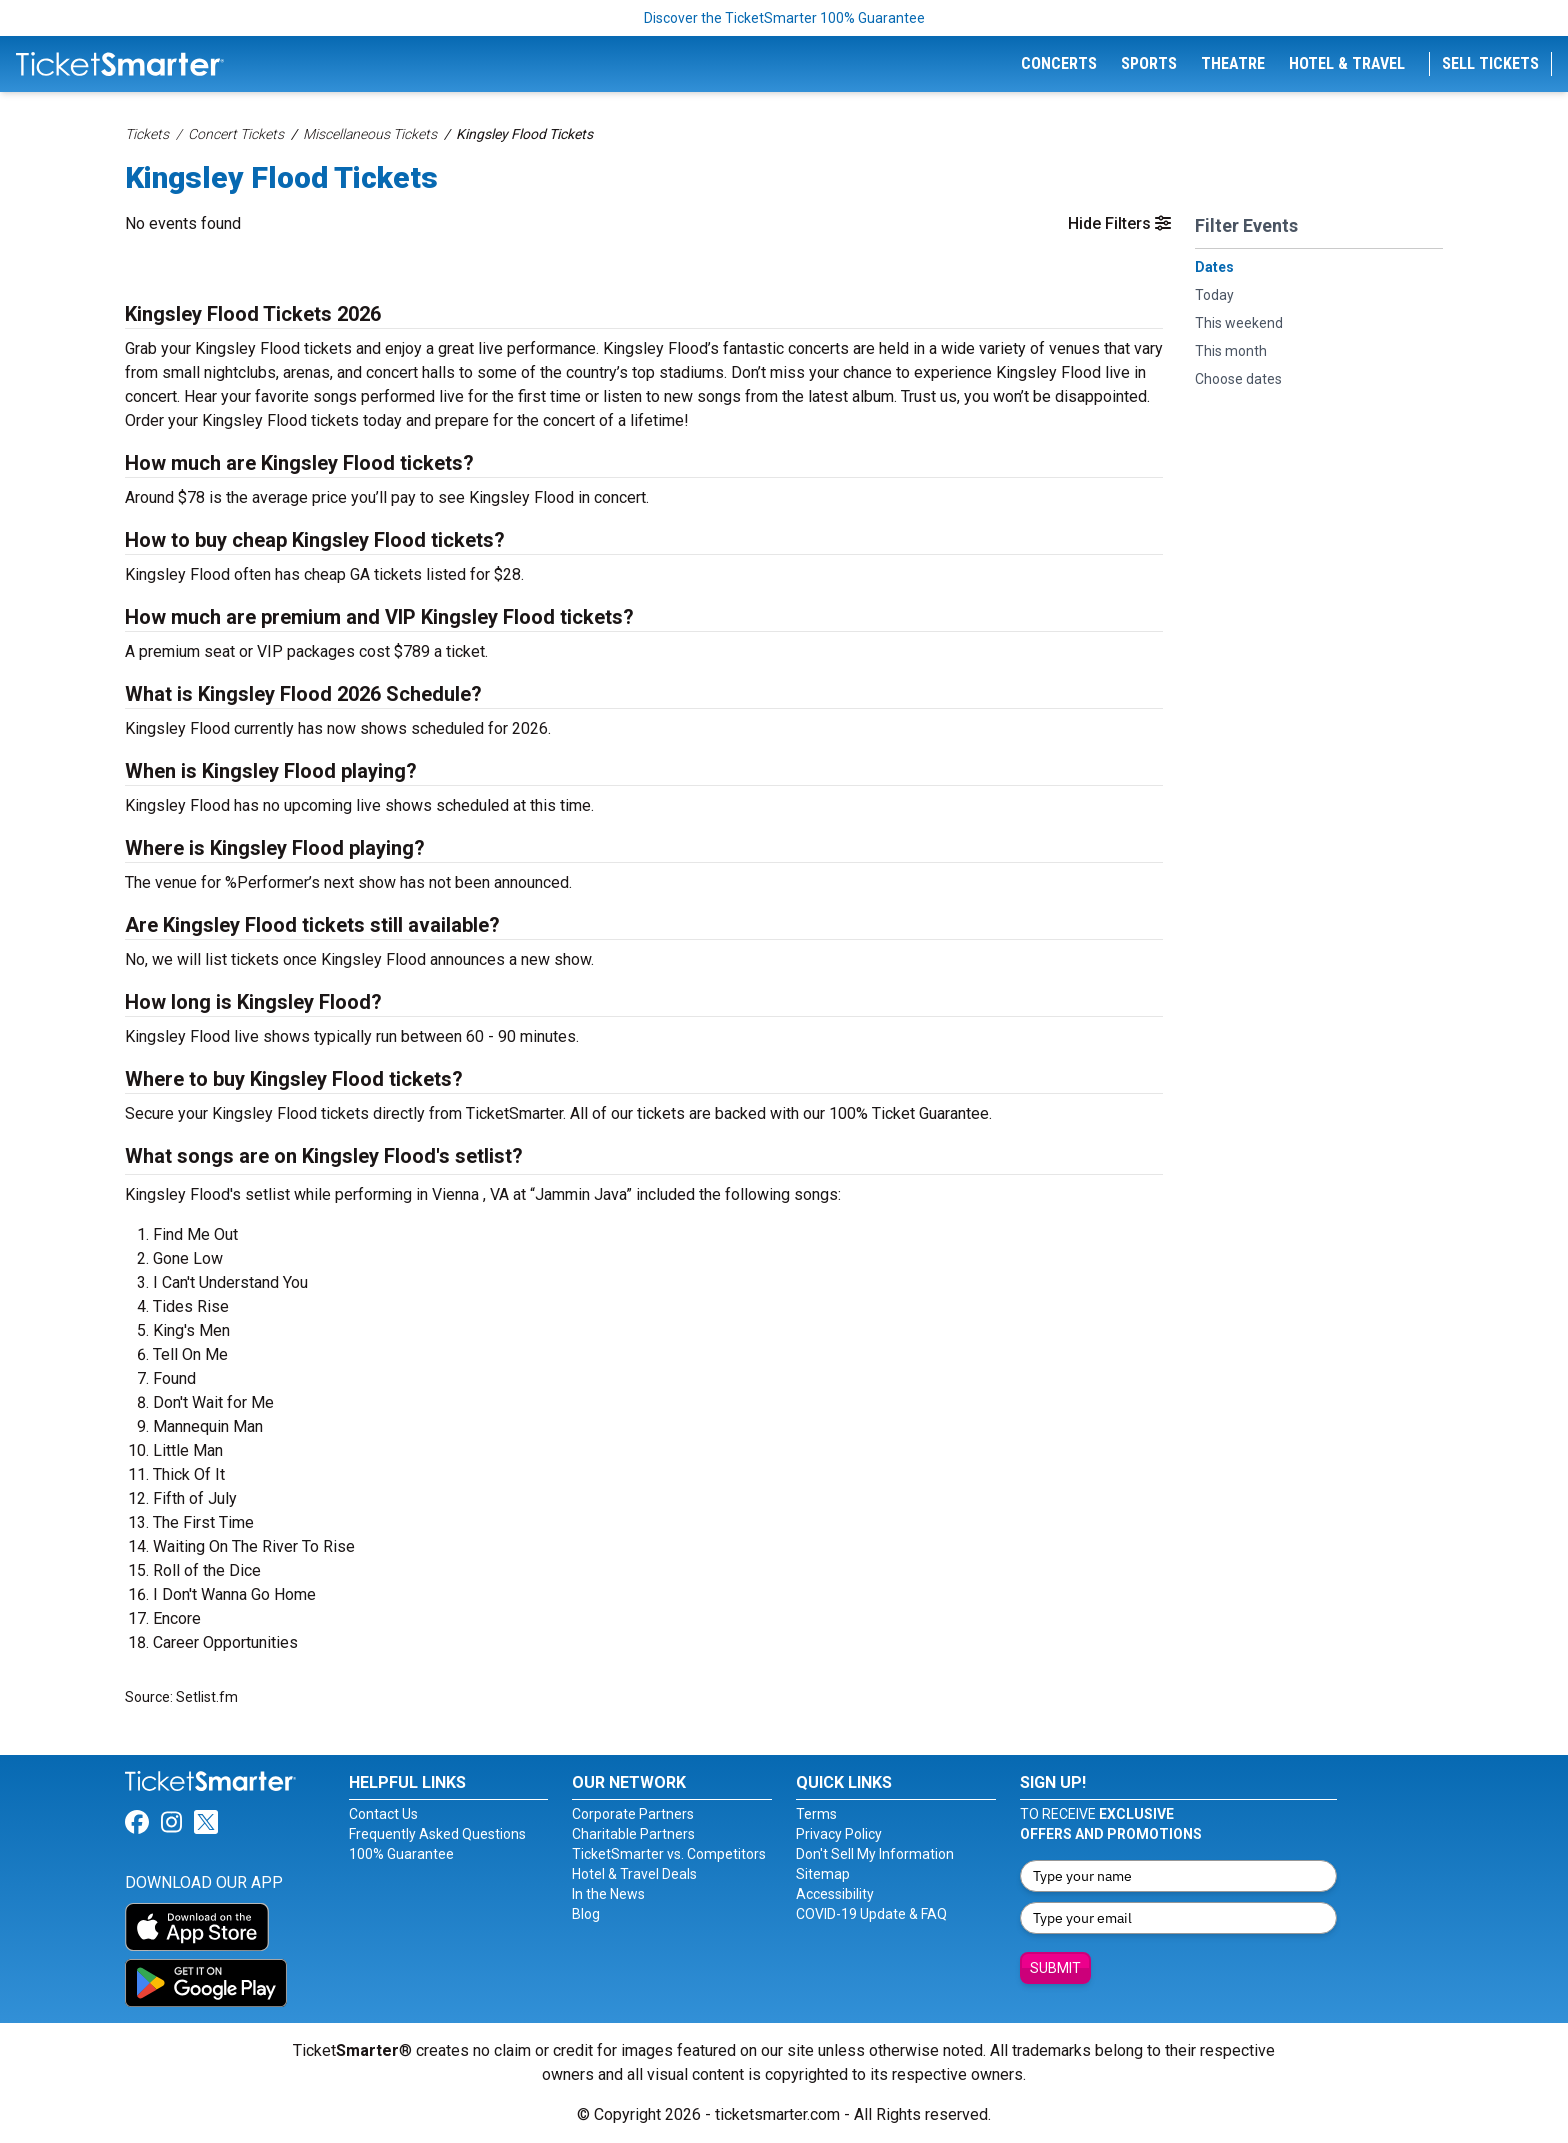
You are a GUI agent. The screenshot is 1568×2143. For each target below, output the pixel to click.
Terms (816, 1814)
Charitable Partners (633, 1834)
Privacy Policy (839, 1834)
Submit (1055, 1968)
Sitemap (823, 1874)
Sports (1149, 63)
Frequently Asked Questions (437, 1834)
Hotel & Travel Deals (634, 1874)
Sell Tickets (1490, 63)
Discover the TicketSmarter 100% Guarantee (784, 18)
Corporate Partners (633, 1814)
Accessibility (835, 1894)
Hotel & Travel (1347, 63)
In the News (608, 1894)
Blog (586, 1914)
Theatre (1233, 63)
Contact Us (383, 1814)
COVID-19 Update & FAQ (871, 1914)
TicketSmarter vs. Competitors (669, 1854)
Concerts (1059, 63)
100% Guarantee (401, 1854)
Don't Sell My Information (875, 1854)
